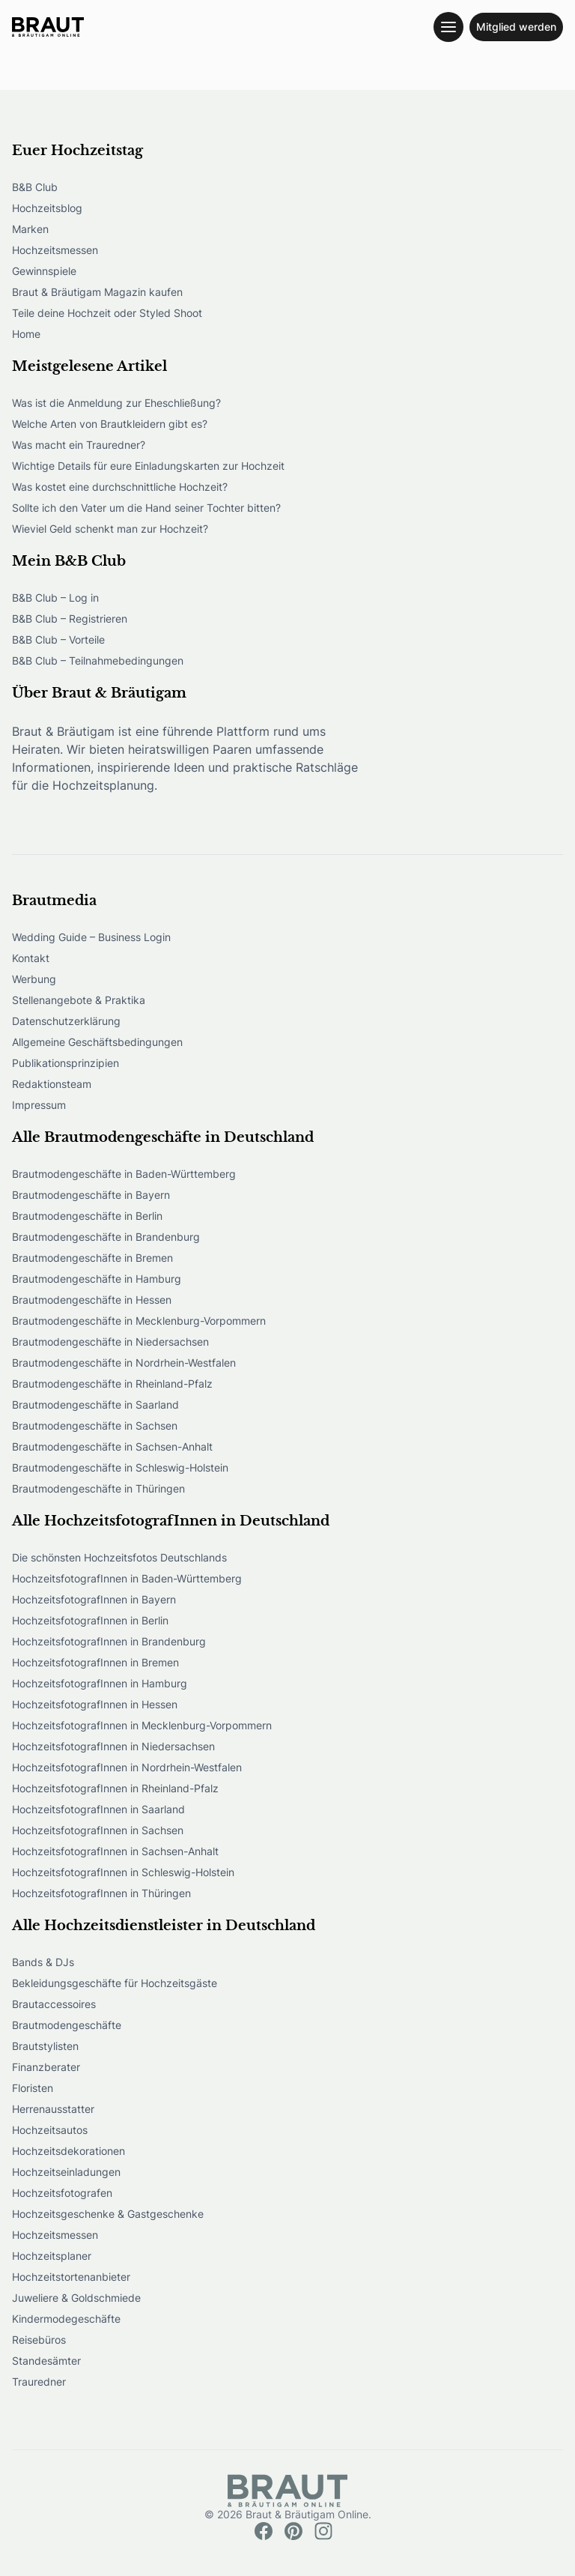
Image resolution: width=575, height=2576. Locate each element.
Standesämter (46, 2360)
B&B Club (35, 187)
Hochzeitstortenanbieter (71, 2277)
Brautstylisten (45, 2046)
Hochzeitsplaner (51, 2256)
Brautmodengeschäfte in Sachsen (94, 1425)
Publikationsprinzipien (65, 1063)
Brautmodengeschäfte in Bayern (91, 1195)
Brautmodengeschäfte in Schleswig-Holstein (120, 1467)
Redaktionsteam (51, 1084)
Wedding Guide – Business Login (91, 937)
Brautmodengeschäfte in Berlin (87, 1216)
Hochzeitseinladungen (66, 2172)
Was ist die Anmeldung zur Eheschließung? (116, 403)
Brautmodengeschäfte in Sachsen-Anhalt (112, 1446)
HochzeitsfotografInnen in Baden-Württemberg (127, 1578)
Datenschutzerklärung (66, 1021)
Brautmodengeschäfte (66, 2025)
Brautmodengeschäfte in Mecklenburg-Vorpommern (139, 1320)
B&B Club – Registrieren (69, 618)
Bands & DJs (43, 1962)
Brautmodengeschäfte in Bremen (92, 1258)
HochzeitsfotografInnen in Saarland (98, 1809)
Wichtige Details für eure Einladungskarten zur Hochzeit (148, 466)
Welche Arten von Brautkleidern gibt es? (109, 424)
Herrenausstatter (53, 2109)
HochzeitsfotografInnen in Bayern (94, 1599)
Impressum (39, 1105)
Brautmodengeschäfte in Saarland (95, 1404)
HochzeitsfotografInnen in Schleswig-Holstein (123, 1872)
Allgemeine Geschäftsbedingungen (97, 1042)
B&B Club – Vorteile (58, 639)
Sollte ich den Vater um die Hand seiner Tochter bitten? (146, 508)
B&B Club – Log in (55, 597)
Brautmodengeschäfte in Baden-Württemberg (124, 1174)
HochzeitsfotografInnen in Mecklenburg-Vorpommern (142, 1725)
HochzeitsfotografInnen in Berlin (90, 1620)
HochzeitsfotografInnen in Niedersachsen (113, 1746)
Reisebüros (39, 2339)
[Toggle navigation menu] (448, 27)
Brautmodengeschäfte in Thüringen (98, 1488)
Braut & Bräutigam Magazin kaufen (97, 292)
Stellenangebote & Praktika (78, 1000)
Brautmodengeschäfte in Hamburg (96, 1279)
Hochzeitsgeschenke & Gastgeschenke (108, 2214)
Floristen (32, 2088)
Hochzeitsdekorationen (68, 2151)
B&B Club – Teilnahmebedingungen (97, 660)
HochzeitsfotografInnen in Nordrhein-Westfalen (127, 1767)
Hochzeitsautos (50, 2130)
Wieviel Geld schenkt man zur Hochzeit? (110, 528)
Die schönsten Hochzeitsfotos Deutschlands (119, 1557)
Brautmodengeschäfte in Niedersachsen (110, 1341)
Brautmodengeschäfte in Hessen (91, 1299)
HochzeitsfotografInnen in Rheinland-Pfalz (115, 1788)
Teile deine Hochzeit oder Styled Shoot (107, 313)
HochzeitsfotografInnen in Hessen (94, 1704)
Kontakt (30, 958)
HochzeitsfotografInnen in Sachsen (97, 1830)
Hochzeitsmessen (55, 250)
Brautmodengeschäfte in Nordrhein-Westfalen (124, 1362)
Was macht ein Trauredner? (78, 445)
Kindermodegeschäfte (66, 2319)
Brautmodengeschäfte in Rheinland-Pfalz (112, 1383)
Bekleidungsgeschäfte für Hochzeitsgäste (114, 1983)
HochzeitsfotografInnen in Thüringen (101, 1893)
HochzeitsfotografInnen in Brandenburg (109, 1641)
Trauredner (39, 2381)
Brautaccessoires (54, 2004)
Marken (30, 229)
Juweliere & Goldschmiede (76, 2298)
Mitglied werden (516, 26)
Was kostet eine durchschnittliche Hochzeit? (120, 487)
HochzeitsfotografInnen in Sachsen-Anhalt (115, 1851)
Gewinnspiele (44, 271)
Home (26, 334)
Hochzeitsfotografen (62, 2193)
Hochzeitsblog (47, 208)
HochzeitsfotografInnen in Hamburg (99, 1683)
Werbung (34, 979)
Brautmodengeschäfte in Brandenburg (106, 1237)
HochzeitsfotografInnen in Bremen (95, 1662)
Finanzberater (46, 2067)
